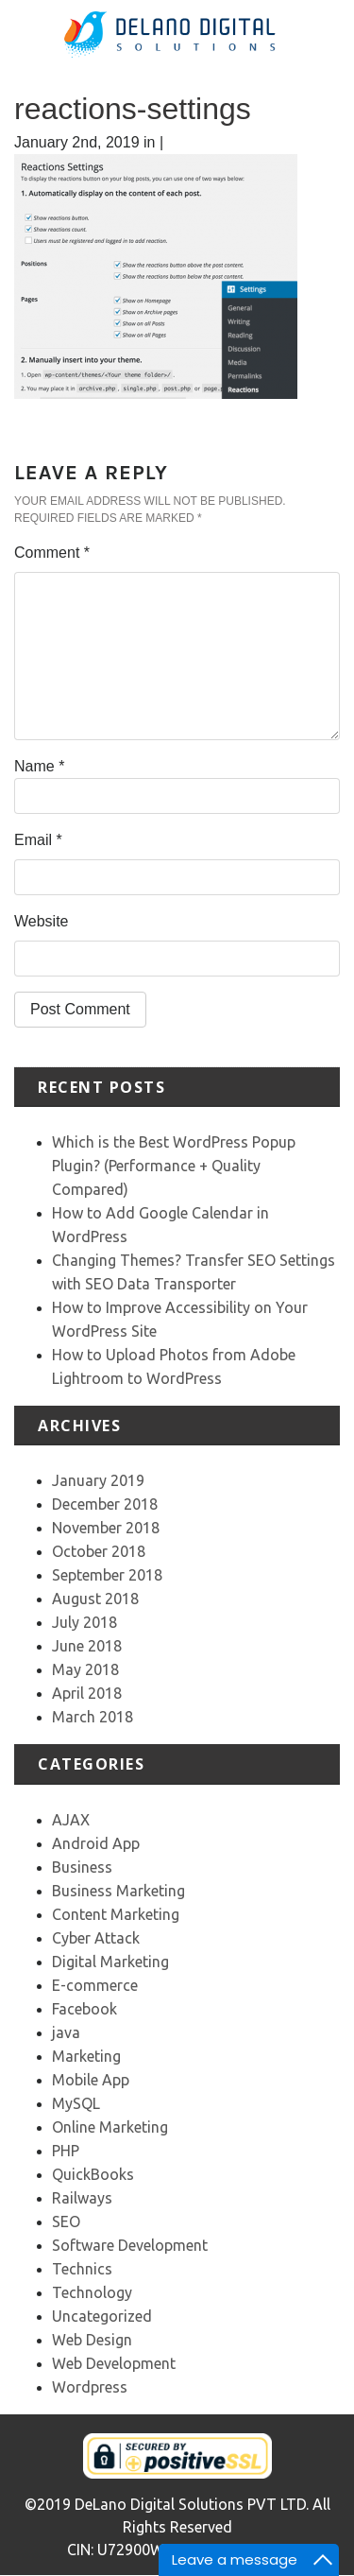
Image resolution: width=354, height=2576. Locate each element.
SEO (66, 2221)
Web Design (92, 2339)
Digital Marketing (110, 1961)
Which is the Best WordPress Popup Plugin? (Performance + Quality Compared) (173, 1165)
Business (82, 1867)
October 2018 (98, 1551)
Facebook (84, 2008)
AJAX (71, 1819)
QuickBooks (93, 2174)
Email (38, 840)
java (66, 2032)
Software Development (130, 2245)
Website (41, 921)
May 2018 (85, 1669)
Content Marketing (115, 1914)
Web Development (114, 2363)
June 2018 (87, 1645)
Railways (82, 2197)
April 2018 (87, 1693)
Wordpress (89, 2386)
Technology (92, 2292)
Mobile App (90, 2079)
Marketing (86, 2056)
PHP (65, 2150)
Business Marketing (118, 1890)
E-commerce (95, 1985)
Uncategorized (102, 2316)
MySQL (76, 2103)
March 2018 (92, 1716)
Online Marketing (110, 2126)
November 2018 (106, 1527)
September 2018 (107, 1574)
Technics (82, 2268)
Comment (52, 553)
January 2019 (98, 1480)
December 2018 (105, 1504)
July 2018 (84, 1622)
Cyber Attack (96, 1937)
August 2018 (95, 1598)
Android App (96, 1843)
